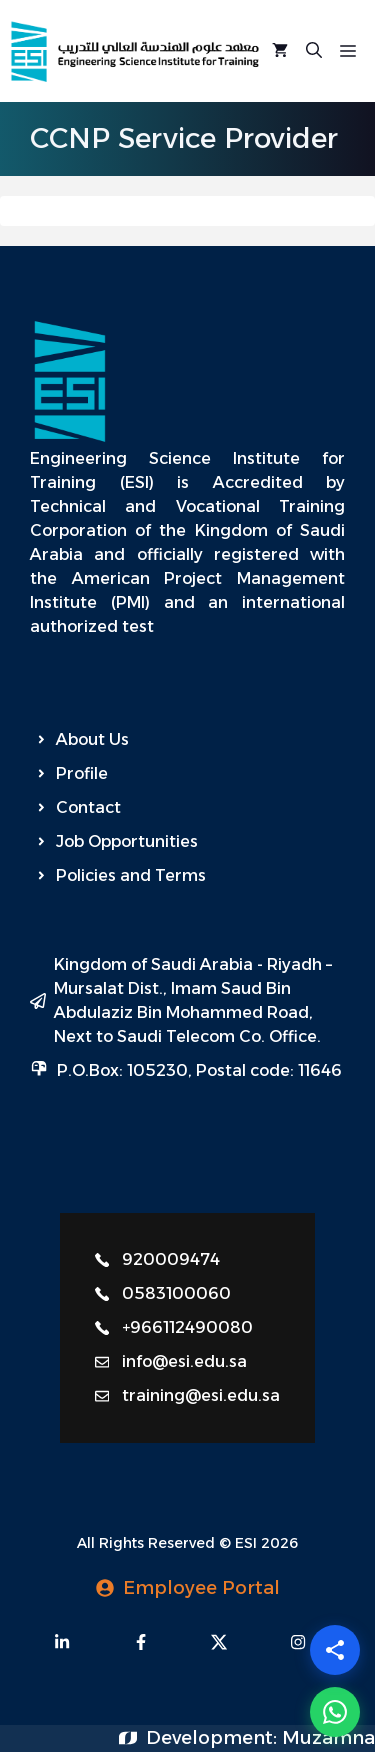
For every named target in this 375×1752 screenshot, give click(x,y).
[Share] (335, 1650)
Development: (214, 1738)
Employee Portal (201, 1588)
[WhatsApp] (335, 1712)
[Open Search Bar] (314, 51)
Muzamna (328, 1738)
